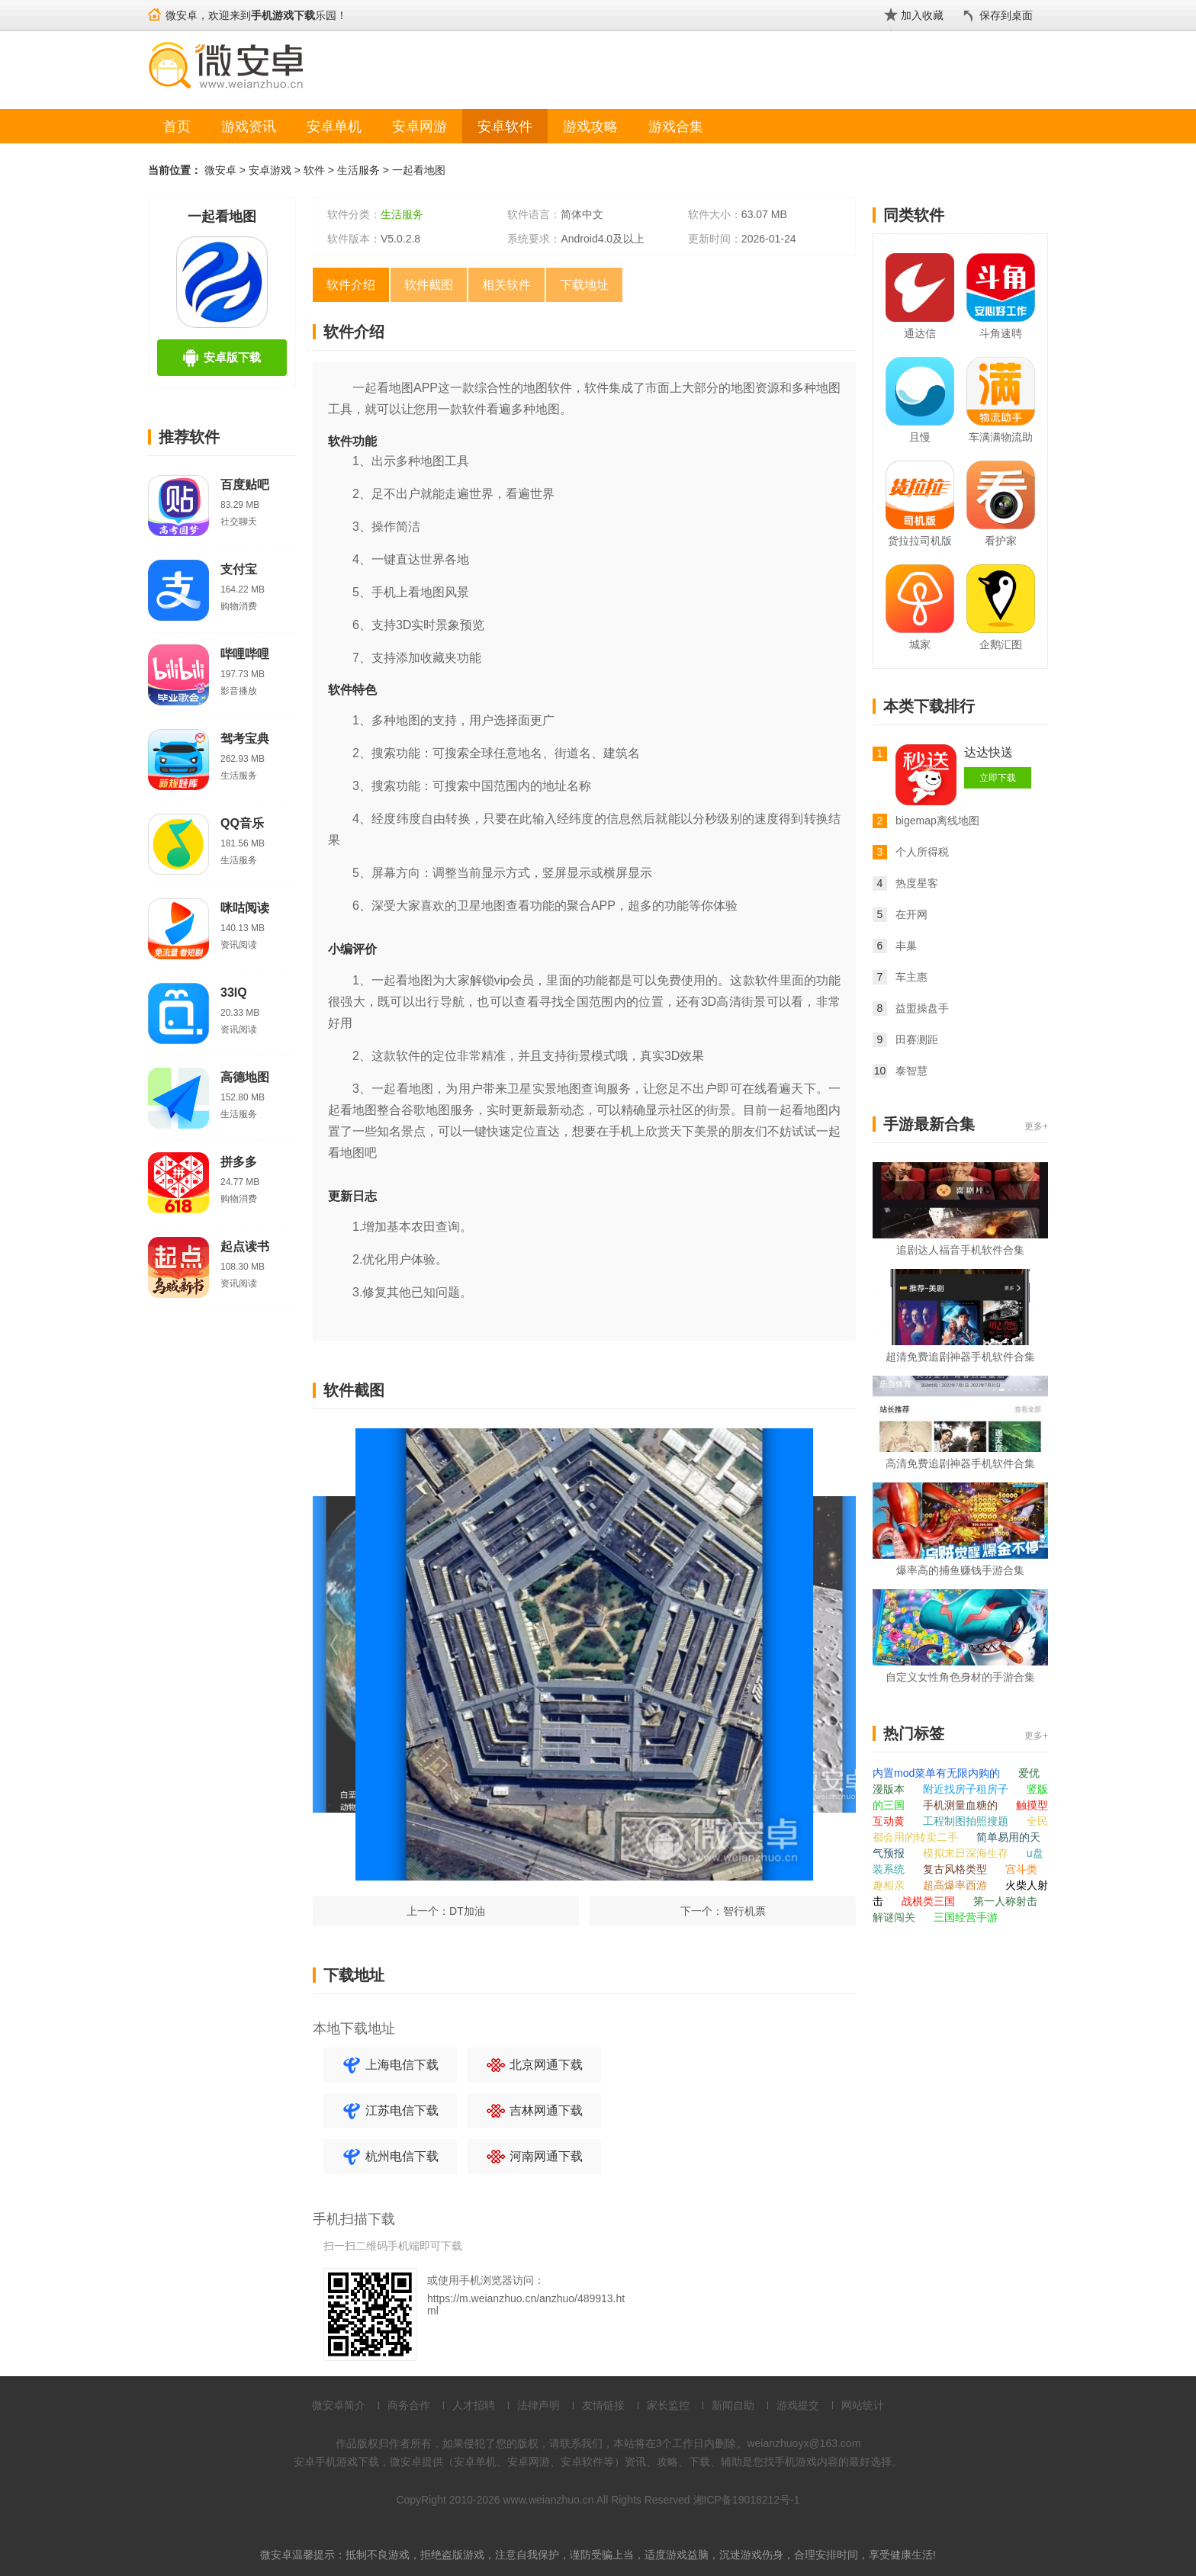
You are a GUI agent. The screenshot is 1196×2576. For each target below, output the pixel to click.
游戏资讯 (248, 126)
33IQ (233, 992)
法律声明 (538, 2405)
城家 (920, 644)
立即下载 (997, 777)
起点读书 (244, 1246)
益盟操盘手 (922, 1008)
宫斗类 (1021, 1869)
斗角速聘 (1000, 333)
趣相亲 (890, 1885)
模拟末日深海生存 (967, 1853)
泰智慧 (911, 1071)
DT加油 (467, 1911)
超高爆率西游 (956, 1885)
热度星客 (916, 883)
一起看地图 (418, 170)
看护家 (1001, 541)
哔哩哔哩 (244, 653)
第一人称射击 (1005, 1901)
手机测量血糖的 (962, 1805)
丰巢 (906, 946)
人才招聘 (473, 2405)
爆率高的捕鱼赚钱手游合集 (960, 1570)
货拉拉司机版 (920, 541)
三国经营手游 (966, 1917)
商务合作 (408, 2405)
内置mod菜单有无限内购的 (938, 1773)
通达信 (920, 333)
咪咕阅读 (244, 907)
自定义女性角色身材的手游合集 (960, 1677)
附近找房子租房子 (967, 1789)
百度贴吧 (244, 484)
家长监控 (668, 2405)
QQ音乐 (242, 823)
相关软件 (506, 284)
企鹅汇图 (1000, 644)
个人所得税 (922, 852)
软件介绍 (350, 284)
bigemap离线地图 (937, 820)
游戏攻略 (590, 126)
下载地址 (584, 284)
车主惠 (911, 977)
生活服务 (358, 170)
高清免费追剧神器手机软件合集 (960, 1463)
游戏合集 (675, 126)
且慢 (920, 437)
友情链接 (603, 2405)
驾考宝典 (244, 738)
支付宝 (238, 569)
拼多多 (238, 1161)
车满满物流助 (1001, 437)
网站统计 (862, 2405)
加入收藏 (922, 15)
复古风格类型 (956, 1869)
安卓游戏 (270, 170)
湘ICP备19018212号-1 (746, 2500)
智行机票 (744, 1911)
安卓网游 (419, 126)
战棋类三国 (930, 1901)
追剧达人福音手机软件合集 (960, 1250)
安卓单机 (334, 126)
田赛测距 (916, 1039)
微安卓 (220, 170)
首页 (177, 126)
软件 (314, 170)
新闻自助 (733, 2405)
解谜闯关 (895, 1917)
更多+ (1036, 1126)
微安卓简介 (338, 2405)
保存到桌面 (1006, 15)
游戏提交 (797, 2405)
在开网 (911, 914)
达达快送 (988, 752)
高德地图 (244, 1077)
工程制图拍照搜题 (967, 1821)
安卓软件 (504, 126)
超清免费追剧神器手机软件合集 (960, 1357)
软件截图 (428, 284)
